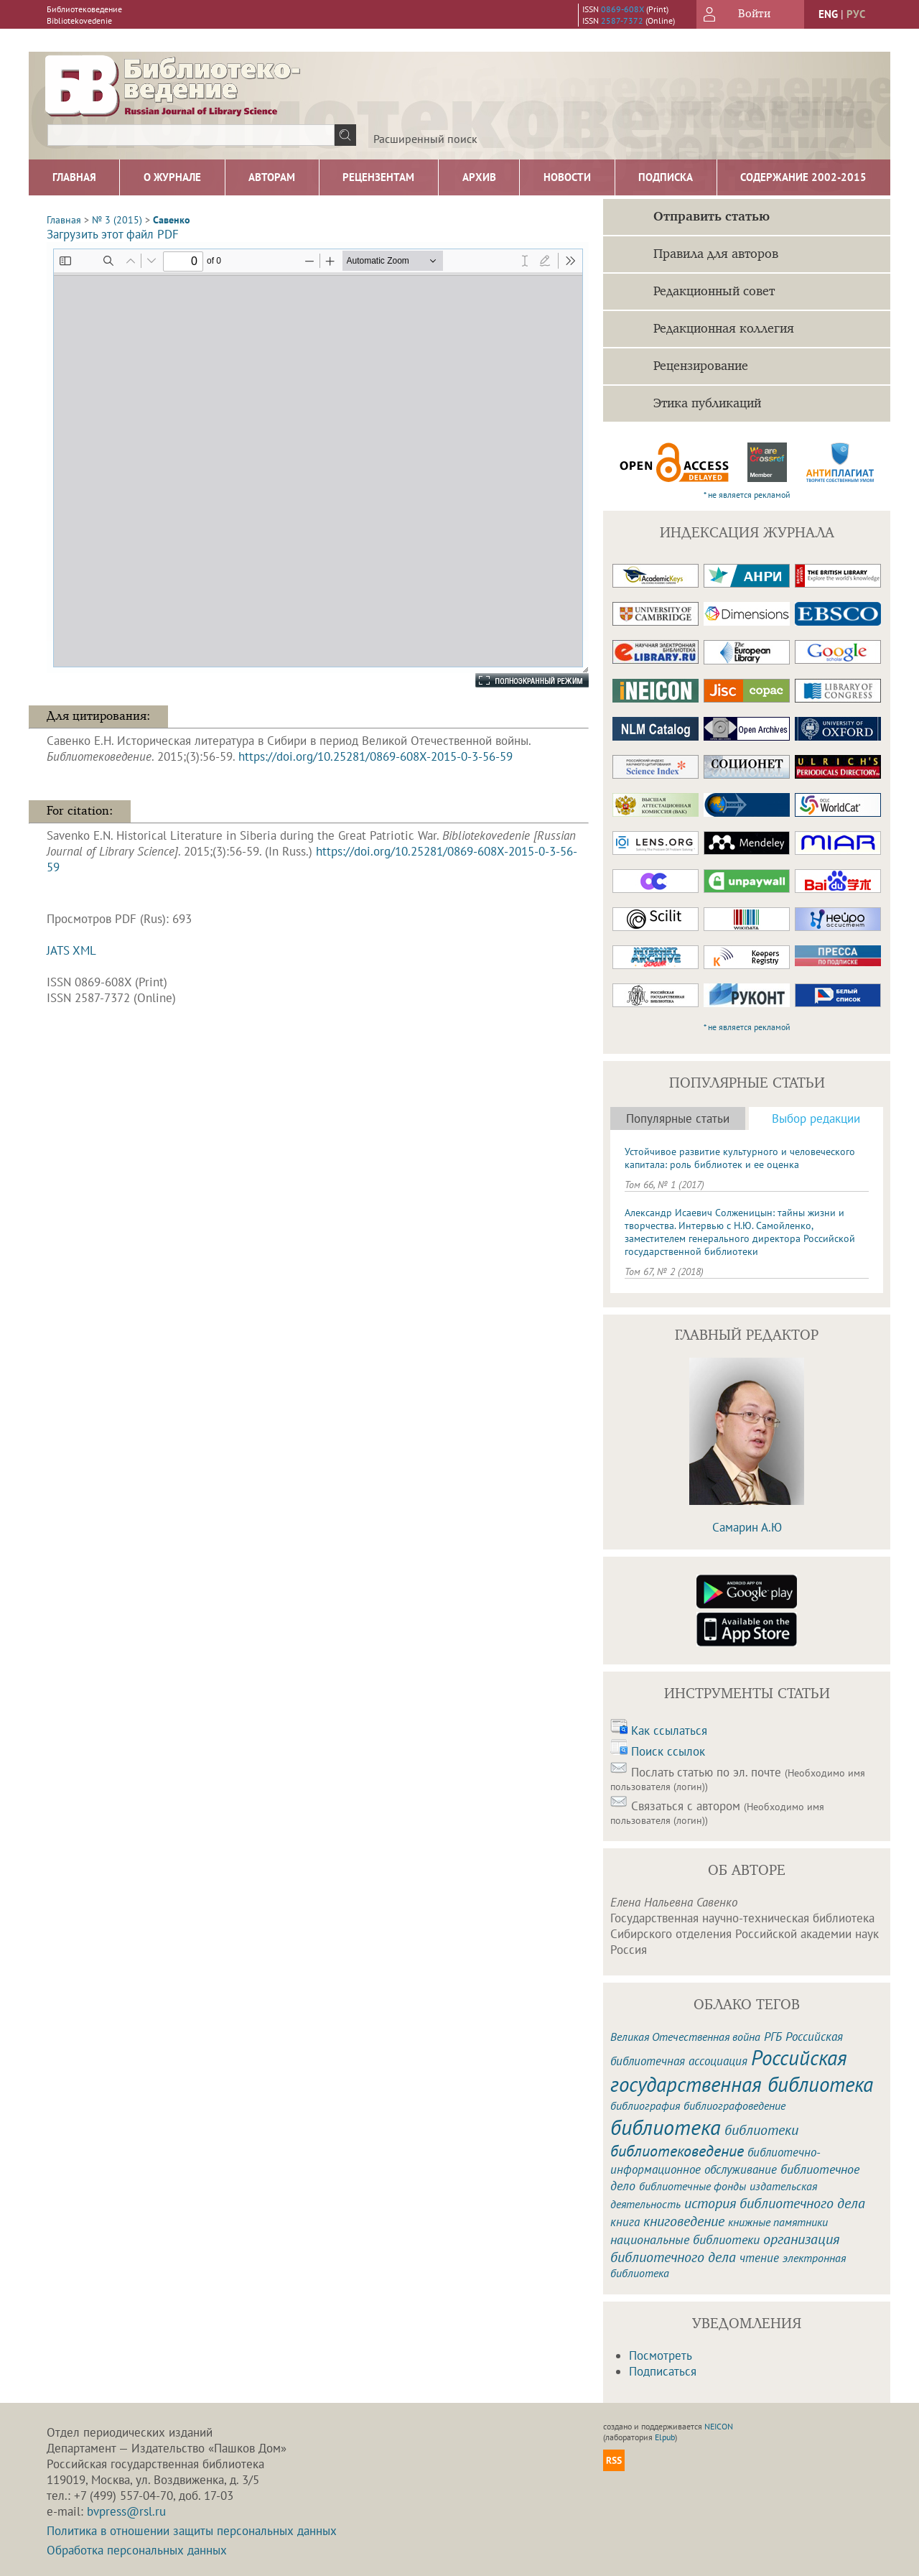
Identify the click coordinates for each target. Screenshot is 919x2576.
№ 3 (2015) (117, 219)
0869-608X (622, 9)
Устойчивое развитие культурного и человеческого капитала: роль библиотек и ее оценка (740, 1158)
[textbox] (191, 135)
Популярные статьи (677, 1118)
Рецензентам (378, 177)
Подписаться (662, 2371)
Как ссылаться (669, 1730)
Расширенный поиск (425, 138)
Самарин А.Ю (747, 1527)
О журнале (172, 177)
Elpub (665, 2437)
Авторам (271, 177)
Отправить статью (711, 216)
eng (828, 14)
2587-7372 (622, 20)
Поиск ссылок (668, 1751)
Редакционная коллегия (723, 329)
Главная (74, 177)
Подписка (665, 177)
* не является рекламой (747, 494)
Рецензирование (700, 366)
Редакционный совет (714, 291)
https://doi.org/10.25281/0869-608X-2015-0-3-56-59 (375, 756)
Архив (479, 177)
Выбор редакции (816, 1118)
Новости (567, 177)
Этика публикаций (707, 403)
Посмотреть (660, 2355)
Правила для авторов (715, 254)
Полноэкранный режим (517, 680)
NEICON (718, 2426)
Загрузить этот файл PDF (113, 234)
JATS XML (71, 950)
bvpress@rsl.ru (126, 2511)
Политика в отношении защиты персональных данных (192, 2531)
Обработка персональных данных (137, 2550)
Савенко (171, 219)
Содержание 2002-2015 (803, 177)
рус (855, 14)
